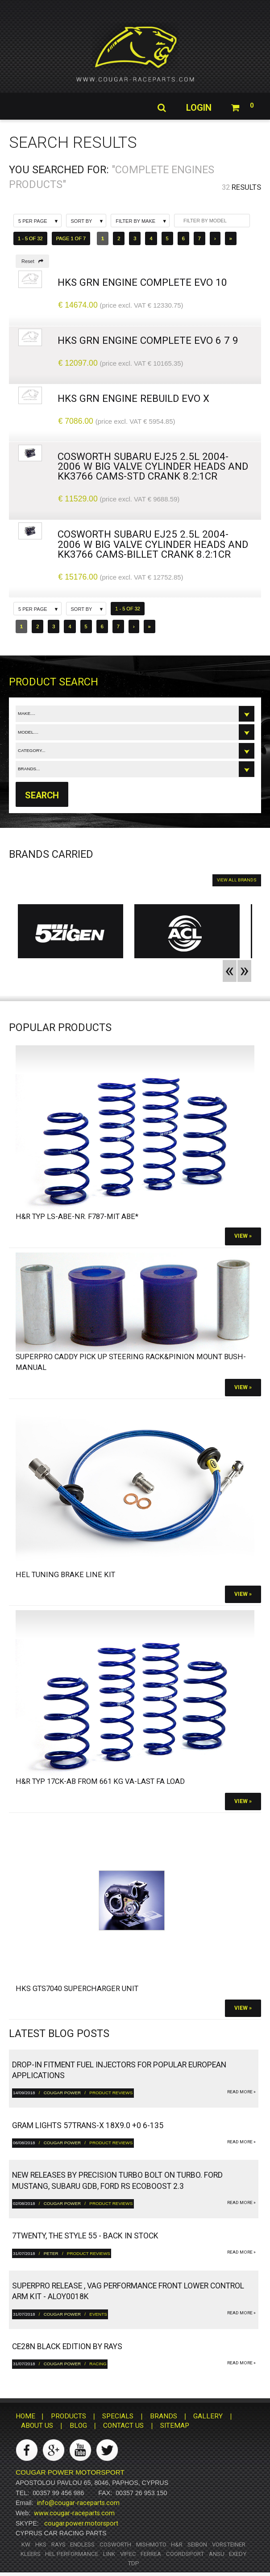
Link (109, 2554)
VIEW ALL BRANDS (237, 880)
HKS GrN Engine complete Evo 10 (142, 282)
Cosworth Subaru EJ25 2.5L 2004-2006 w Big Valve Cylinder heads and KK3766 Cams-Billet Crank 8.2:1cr (153, 544)
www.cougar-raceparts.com (74, 2513)
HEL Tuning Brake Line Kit (65, 1574)
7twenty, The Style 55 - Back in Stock (85, 2236)
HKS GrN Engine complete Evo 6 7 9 (148, 340)
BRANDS (163, 2416)
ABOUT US (37, 2426)
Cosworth (115, 2544)
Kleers (31, 2554)
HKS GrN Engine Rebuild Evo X (133, 398)
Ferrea (151, 2554)
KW (25, 2544)
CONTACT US (123, 2426)
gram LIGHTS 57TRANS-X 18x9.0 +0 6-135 (87, 2125)
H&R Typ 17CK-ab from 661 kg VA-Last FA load (100, 1781)
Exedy (237, 2554)
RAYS (58, 2544)
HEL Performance (71, 2554)
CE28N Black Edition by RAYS (67, 2346)
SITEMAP (174, 2426)
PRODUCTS (68, 2416)
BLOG (78, 2426)
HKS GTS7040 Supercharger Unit (77, 1988)
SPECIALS (117, 2416)
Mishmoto (151, 2544)
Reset (32, 261)
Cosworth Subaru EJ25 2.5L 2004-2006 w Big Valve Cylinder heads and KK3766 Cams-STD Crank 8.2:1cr (153, 466)
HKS (40, 2544)
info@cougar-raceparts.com (78, 2503)
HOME (25, 2416)
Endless (82, 2544)
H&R (177, 2544)
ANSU (216, 2554)
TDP (133, 2563)
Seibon (197, 2544)
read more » (241, 2091)
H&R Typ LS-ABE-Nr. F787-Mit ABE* (77, 1216)
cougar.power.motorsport (81, 2523)
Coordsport (185, 2554)
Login (198, 108)
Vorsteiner (228, 2544)
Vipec (128, 2554)
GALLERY (208, 2416)
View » (243, 1236)
